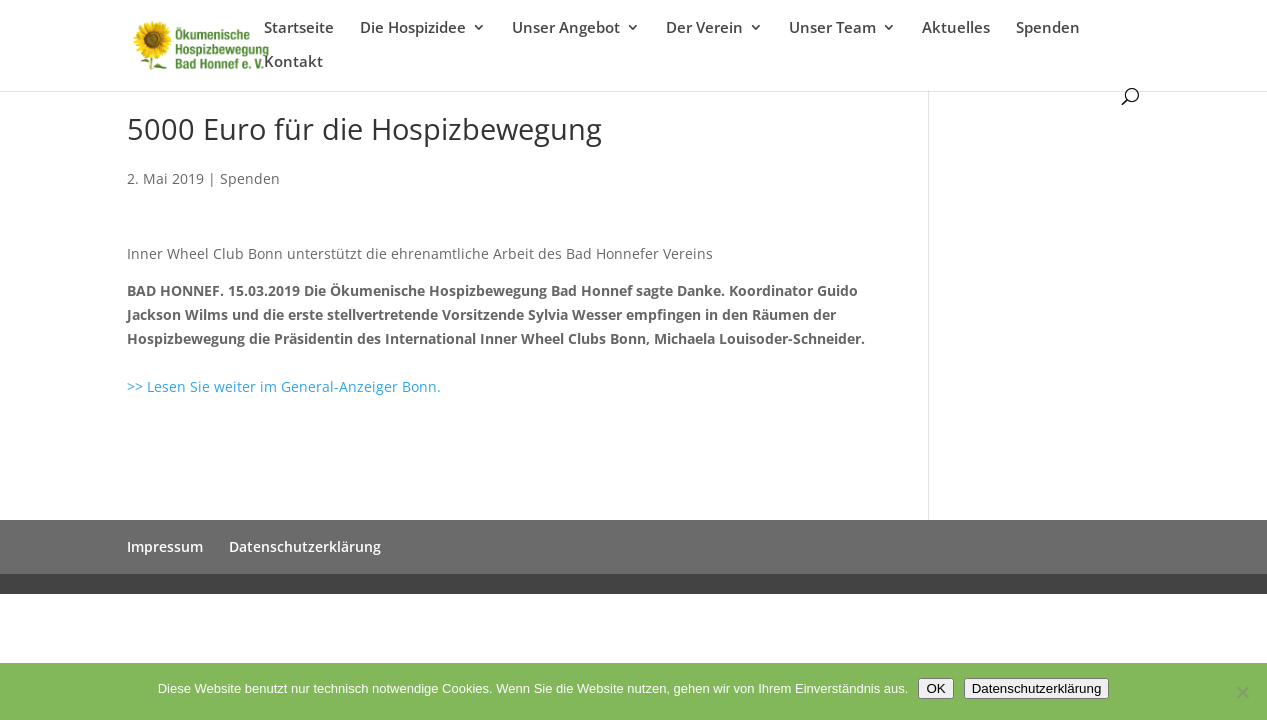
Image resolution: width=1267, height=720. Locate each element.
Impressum (165, 546)
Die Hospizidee (413, 28)
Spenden (1048, 28)
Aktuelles (956, 28)
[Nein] (1242, 692)
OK (935, 688)
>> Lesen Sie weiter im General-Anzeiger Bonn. (284, 386)
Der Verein (704, 28)
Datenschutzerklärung (305, 546)
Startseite (299, 28)
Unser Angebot (566, 28)
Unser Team (832, 28)
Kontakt (293, 62)
